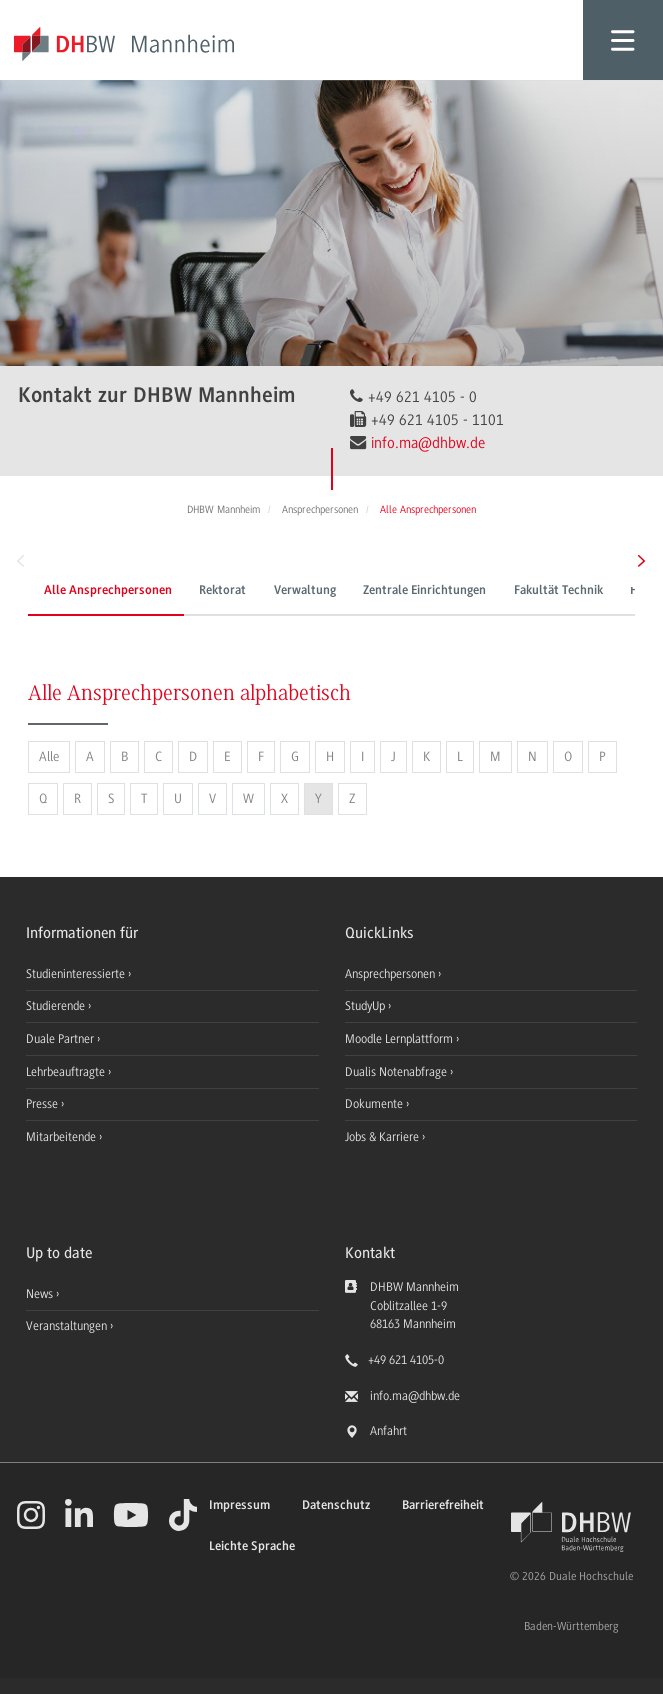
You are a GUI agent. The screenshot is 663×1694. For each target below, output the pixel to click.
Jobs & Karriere (383, 1137)
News (39, 1294)
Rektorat (222, 591)
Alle (49, 756)
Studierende (57, 1006)
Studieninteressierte (77, 974)
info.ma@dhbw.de (428, 443)
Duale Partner (61, 1039)
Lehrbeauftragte (67, 1072)
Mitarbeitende (62, 1137)
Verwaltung (305, 591)
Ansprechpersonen (391, 974)
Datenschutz (336, 1505)
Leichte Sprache (252, 1546)
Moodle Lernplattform (400, 1039)
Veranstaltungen (66, 1326)
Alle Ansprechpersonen (108, 591)
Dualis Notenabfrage (397, 1072)
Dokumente (375, 1104)
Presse (43, 1104)
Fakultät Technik (558, 591)
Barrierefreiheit (443, 1505)
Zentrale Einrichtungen (424, 591)
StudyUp (366, 1006)
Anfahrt (388, 1431)
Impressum (239, 1505)
